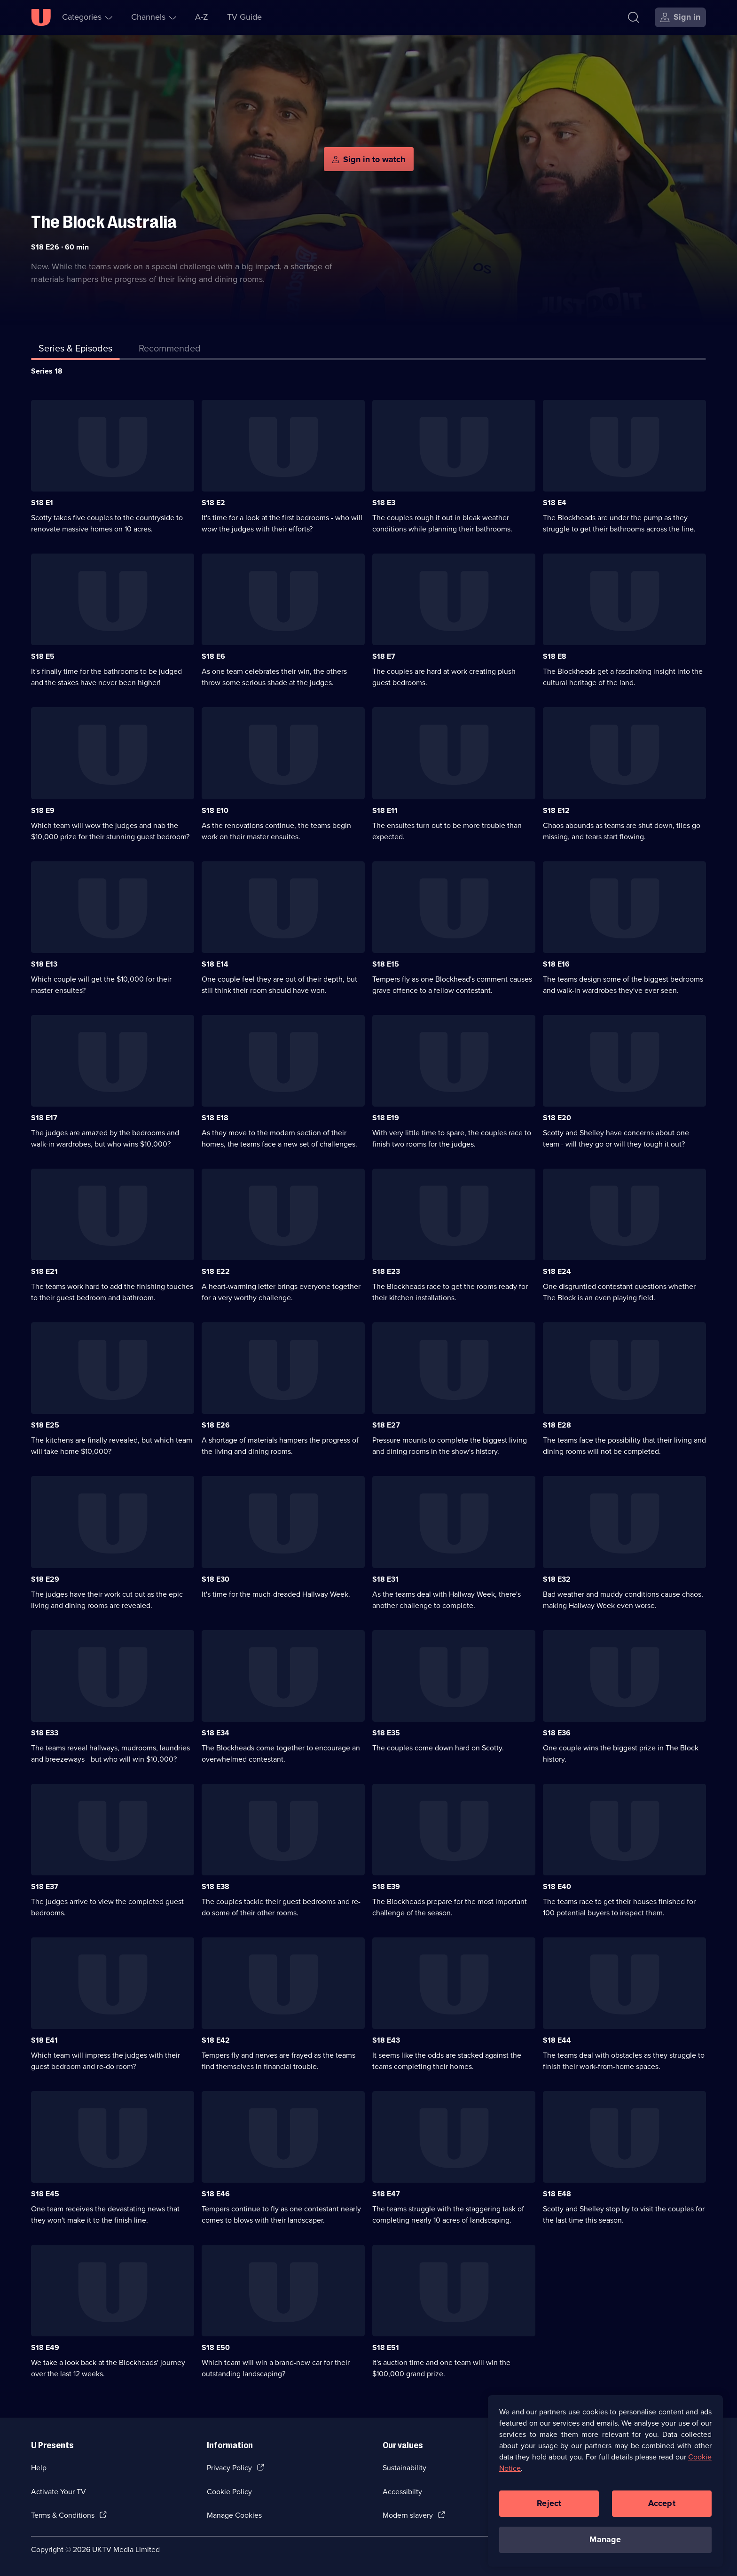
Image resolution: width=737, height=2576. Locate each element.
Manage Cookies (234, 2515)
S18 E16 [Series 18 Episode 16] (556, 964)
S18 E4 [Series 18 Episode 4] (554, 502)
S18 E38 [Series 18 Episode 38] (215, 1886)
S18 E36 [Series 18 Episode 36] (557, 1732)
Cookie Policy (229, 2491)
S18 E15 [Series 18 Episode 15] (385, 964)
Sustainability (404, 2467)
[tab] (169, 350)
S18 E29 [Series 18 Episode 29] (45, 1579)
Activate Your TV (58, 2491)
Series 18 (47, 371)
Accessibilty (402, 2491)
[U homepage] (41, 17)
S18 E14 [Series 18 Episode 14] (215, 964)
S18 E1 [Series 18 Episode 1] (42, 502)
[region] (605, 2484)
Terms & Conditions (62, 2515)
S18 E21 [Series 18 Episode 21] (44, 1271)
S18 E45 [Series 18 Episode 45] (45, 2193)
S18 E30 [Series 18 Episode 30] (215, 1579)
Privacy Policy (229, 2467)
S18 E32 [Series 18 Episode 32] (557, 1579)
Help (39, 2467)
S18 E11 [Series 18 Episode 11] (385, 810)
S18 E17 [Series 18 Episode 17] (44, 1117)
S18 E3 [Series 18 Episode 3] (383, 502)
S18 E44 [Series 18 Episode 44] (557, 2040)
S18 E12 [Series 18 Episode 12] (556, 810)
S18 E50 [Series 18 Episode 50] (216, 2347)
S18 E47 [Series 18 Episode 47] (386, 2193)
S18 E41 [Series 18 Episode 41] (44, 2040)
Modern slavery (408, 2515)
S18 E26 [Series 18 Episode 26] (216, 1425)
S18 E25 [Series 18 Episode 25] (45, 1425)
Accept (661, 2507)
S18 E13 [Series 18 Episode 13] (44, 964)
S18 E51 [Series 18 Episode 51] (385, 2347)
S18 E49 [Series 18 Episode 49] (45, 2347)
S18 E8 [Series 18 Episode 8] (554, 656)
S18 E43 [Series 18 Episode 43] (386, 2040)
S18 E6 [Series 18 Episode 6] (213, 656)
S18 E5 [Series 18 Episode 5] (43, 656)
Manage (605, 2543)
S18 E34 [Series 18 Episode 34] (215, 1732)
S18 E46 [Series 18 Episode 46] (216, 2193)
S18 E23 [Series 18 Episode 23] (386, 1271)
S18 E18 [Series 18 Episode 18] (215, 1117)
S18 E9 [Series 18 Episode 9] (43, 810)
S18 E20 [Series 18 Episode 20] (557, 1117)
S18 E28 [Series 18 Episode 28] (557, 1425)
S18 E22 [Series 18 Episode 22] (216, 1271)
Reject (549, 2507)
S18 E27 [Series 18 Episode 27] (386, 1425)
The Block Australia (104, 222)
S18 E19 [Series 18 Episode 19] (385, 1117)
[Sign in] (680, 17)
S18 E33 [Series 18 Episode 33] (44, 1732)
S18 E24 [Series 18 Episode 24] (557, 1271)
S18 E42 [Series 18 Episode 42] (216, 2040)
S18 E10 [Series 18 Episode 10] (215, 810)
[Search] (635, 17)
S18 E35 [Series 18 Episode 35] (386, 1732)
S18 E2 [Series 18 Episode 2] (213, 502)
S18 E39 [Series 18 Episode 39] (386, 1886)
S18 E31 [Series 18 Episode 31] (385, 1579)
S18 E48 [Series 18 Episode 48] (557, 2193)
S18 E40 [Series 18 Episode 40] (557, 1886)
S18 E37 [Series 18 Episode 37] (44, 1886)
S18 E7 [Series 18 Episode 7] (383, 656)
